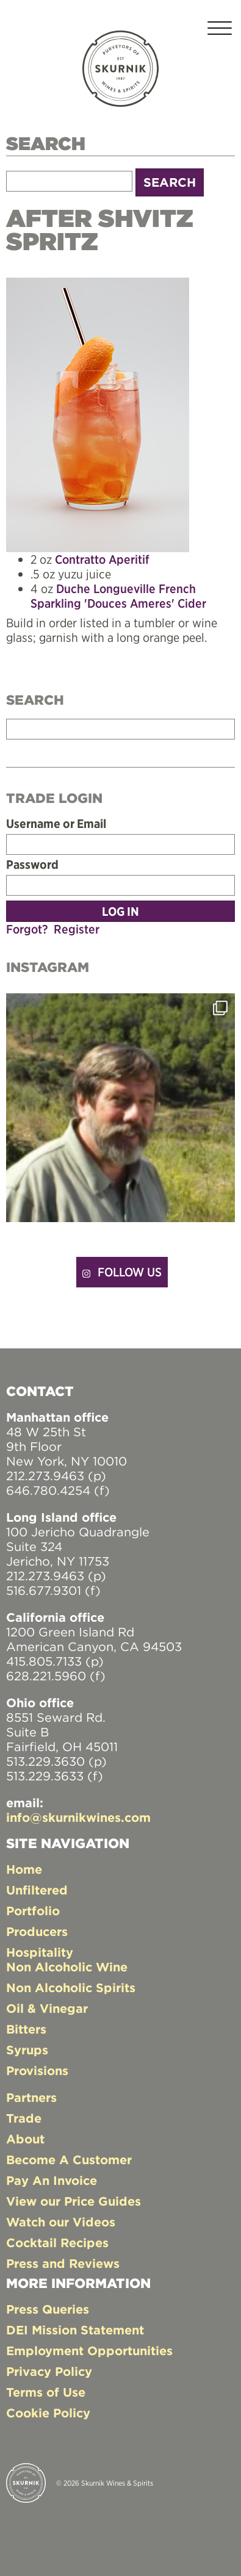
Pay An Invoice (51, 2180)
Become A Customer (69, 2159)
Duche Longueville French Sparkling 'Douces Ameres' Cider (118, 596)
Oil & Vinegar (47, 2008)
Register (76, 929)
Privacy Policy (49, 2371)
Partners (31, 2097)
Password (32, 864)
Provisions (37, 2070)
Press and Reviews (63, 2263)
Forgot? (27, 929)
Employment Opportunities (89, 2350)
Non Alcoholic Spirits (70, 1987)
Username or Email (56, 823)
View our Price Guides (73, 2201)
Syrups (27, 2049)
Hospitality (39, 1952)
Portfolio (33, 1910)
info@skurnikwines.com (78, 1817)
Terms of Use (45, 2392)
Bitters (26, 2029)
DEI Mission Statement (75, 2329)
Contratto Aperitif (102, 559)
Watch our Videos (60, 2221)
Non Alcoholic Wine (67, 1966)
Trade (23, 2118)
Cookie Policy (48, 2412)
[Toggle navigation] (219, 30)
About (25, 2138)
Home (24, 1869)
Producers (37, 1931)
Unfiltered (37, 1890)
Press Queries (47, 2309)
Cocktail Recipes (57, 2242)
